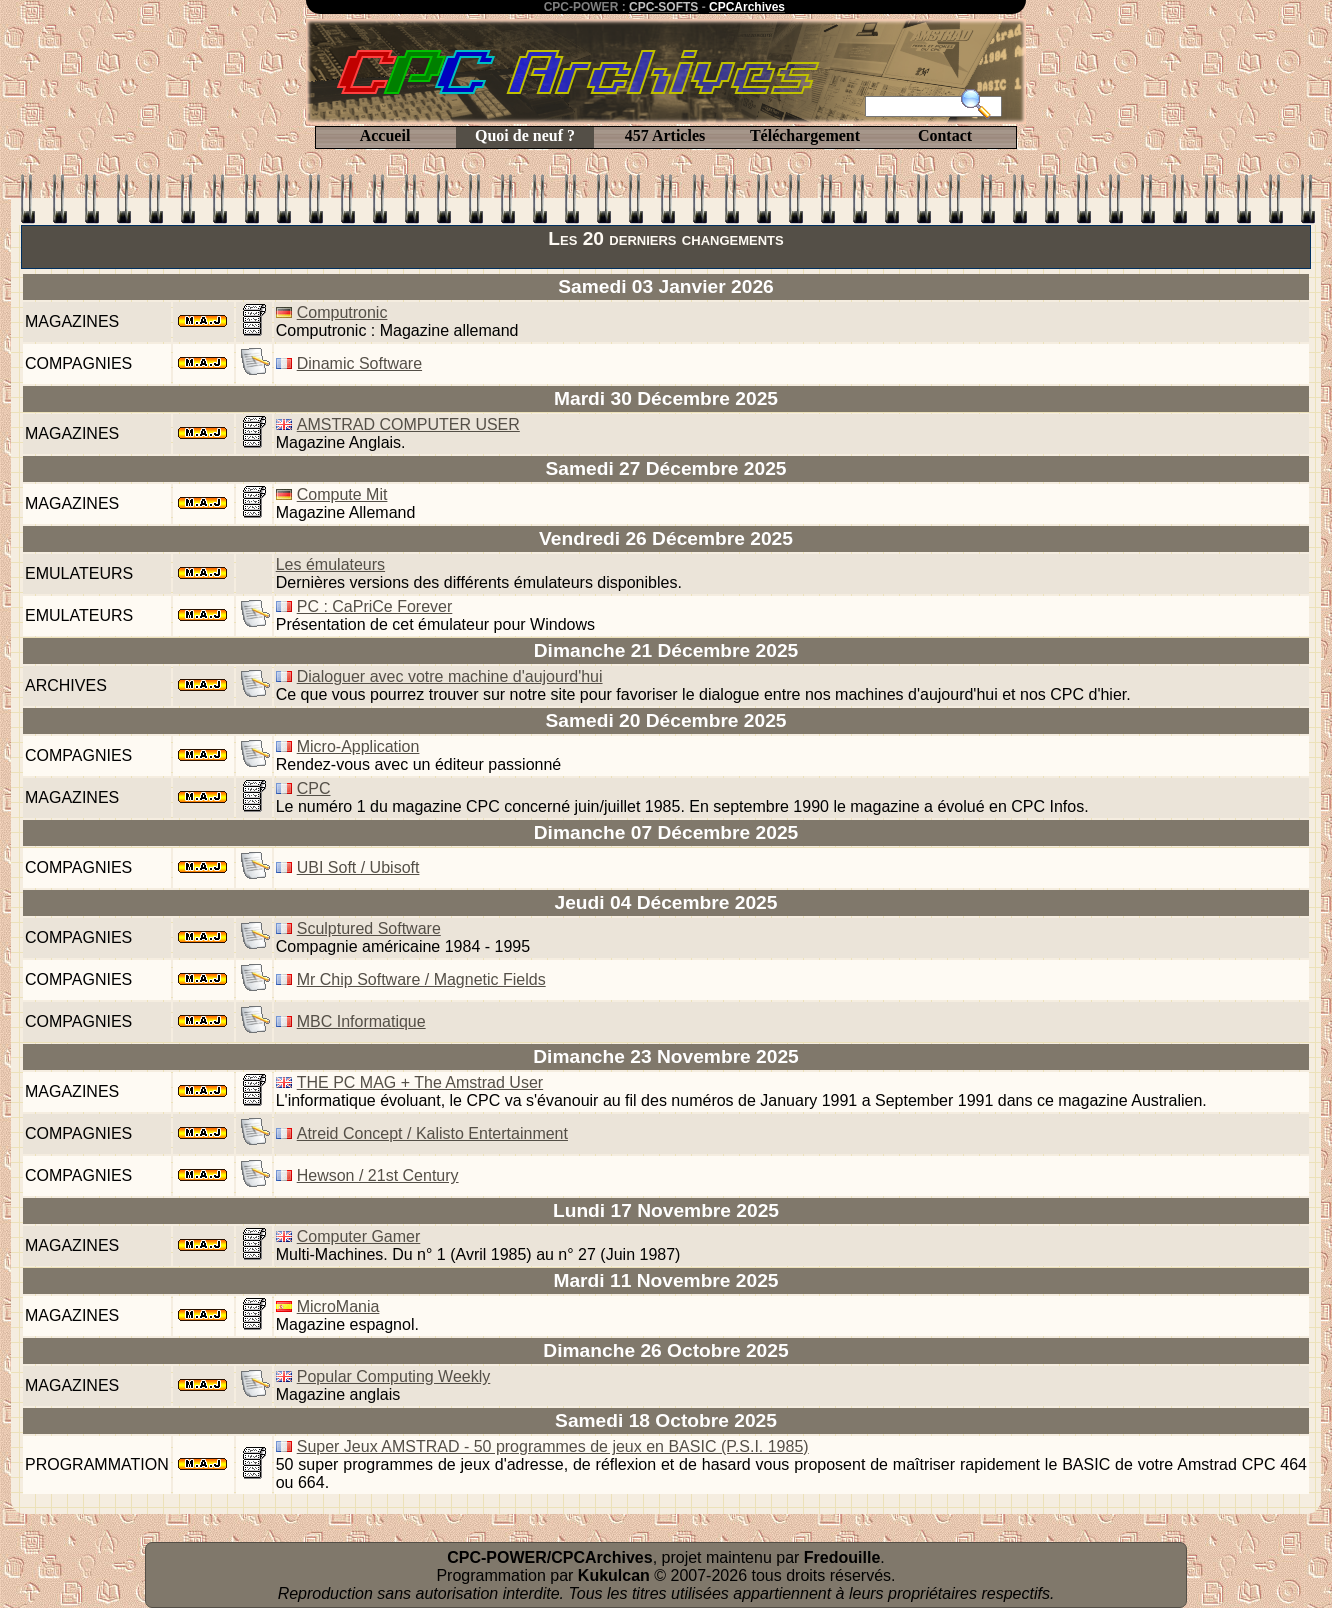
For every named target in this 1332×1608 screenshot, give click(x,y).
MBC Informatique (361, 1021)
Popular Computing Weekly (394, 1376)
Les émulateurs (330, 564)
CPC (314, 788)
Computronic (342, 312)
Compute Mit (342, 494)
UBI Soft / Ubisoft (358, 867)
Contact (945, 135)
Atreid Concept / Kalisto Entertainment (432, 1133)
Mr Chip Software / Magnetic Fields (421, 979)
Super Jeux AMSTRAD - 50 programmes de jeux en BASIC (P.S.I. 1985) (553, 1446)
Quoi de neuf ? (525, 135)
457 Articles (665, 135)
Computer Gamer (359, 1236)
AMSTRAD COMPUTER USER (408, 424)
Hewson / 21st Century (378, 1175)
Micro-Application (358, 746)
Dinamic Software (359, 363)
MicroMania (338, 1306)
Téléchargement (805, 135)
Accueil (385, 135)
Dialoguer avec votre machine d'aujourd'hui (450, 676)
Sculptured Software (369, 928)
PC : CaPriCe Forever (375, 606)
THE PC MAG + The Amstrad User (420, 1082)
